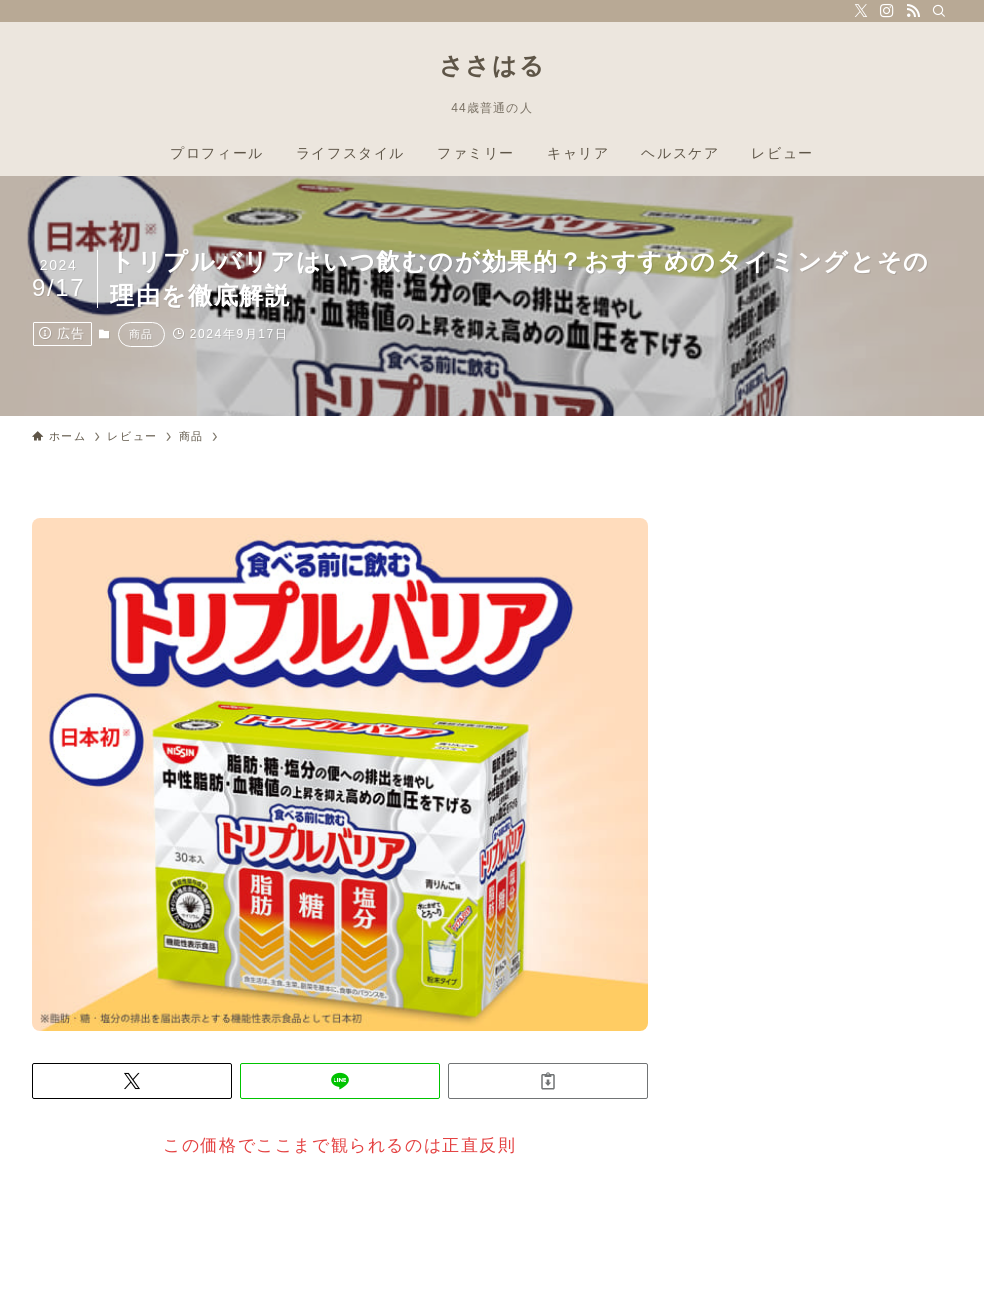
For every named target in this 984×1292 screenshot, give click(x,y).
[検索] (939, 11)
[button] (132, 1081)
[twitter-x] (861, 11)
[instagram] (887, 11)
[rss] (913, 11)
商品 (141, 334)
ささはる (492, 66)
